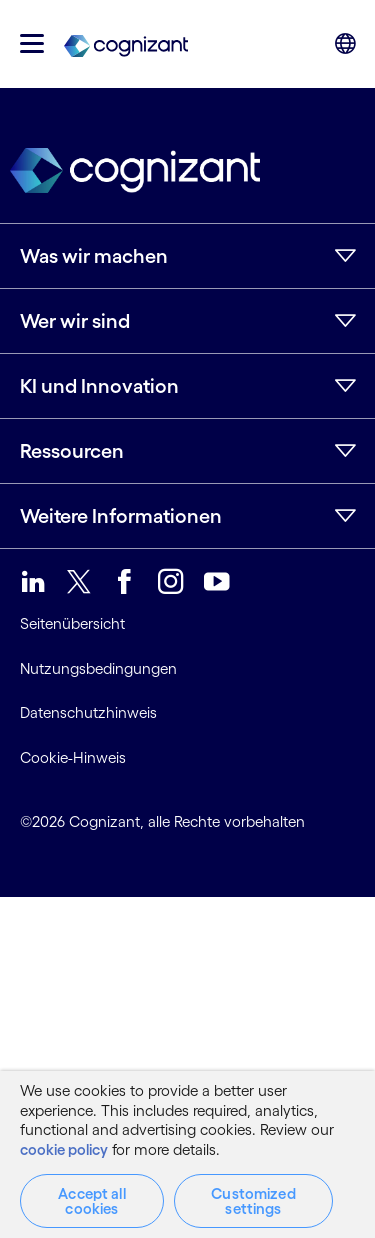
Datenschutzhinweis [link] (88, 712)
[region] (187, 1154)
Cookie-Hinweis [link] (73, 757)
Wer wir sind (75, 321)
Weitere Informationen (121, 516)
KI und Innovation (99, 386)
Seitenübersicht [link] (72, 623)
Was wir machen (94, 256)
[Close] (345, 1091)
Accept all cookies (92, 1201)
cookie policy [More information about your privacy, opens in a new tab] (64, 1149)
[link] (126, 44)
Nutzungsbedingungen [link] (98, 668)
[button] (32, 43)
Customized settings (253, 1201)
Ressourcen (72, 451)
